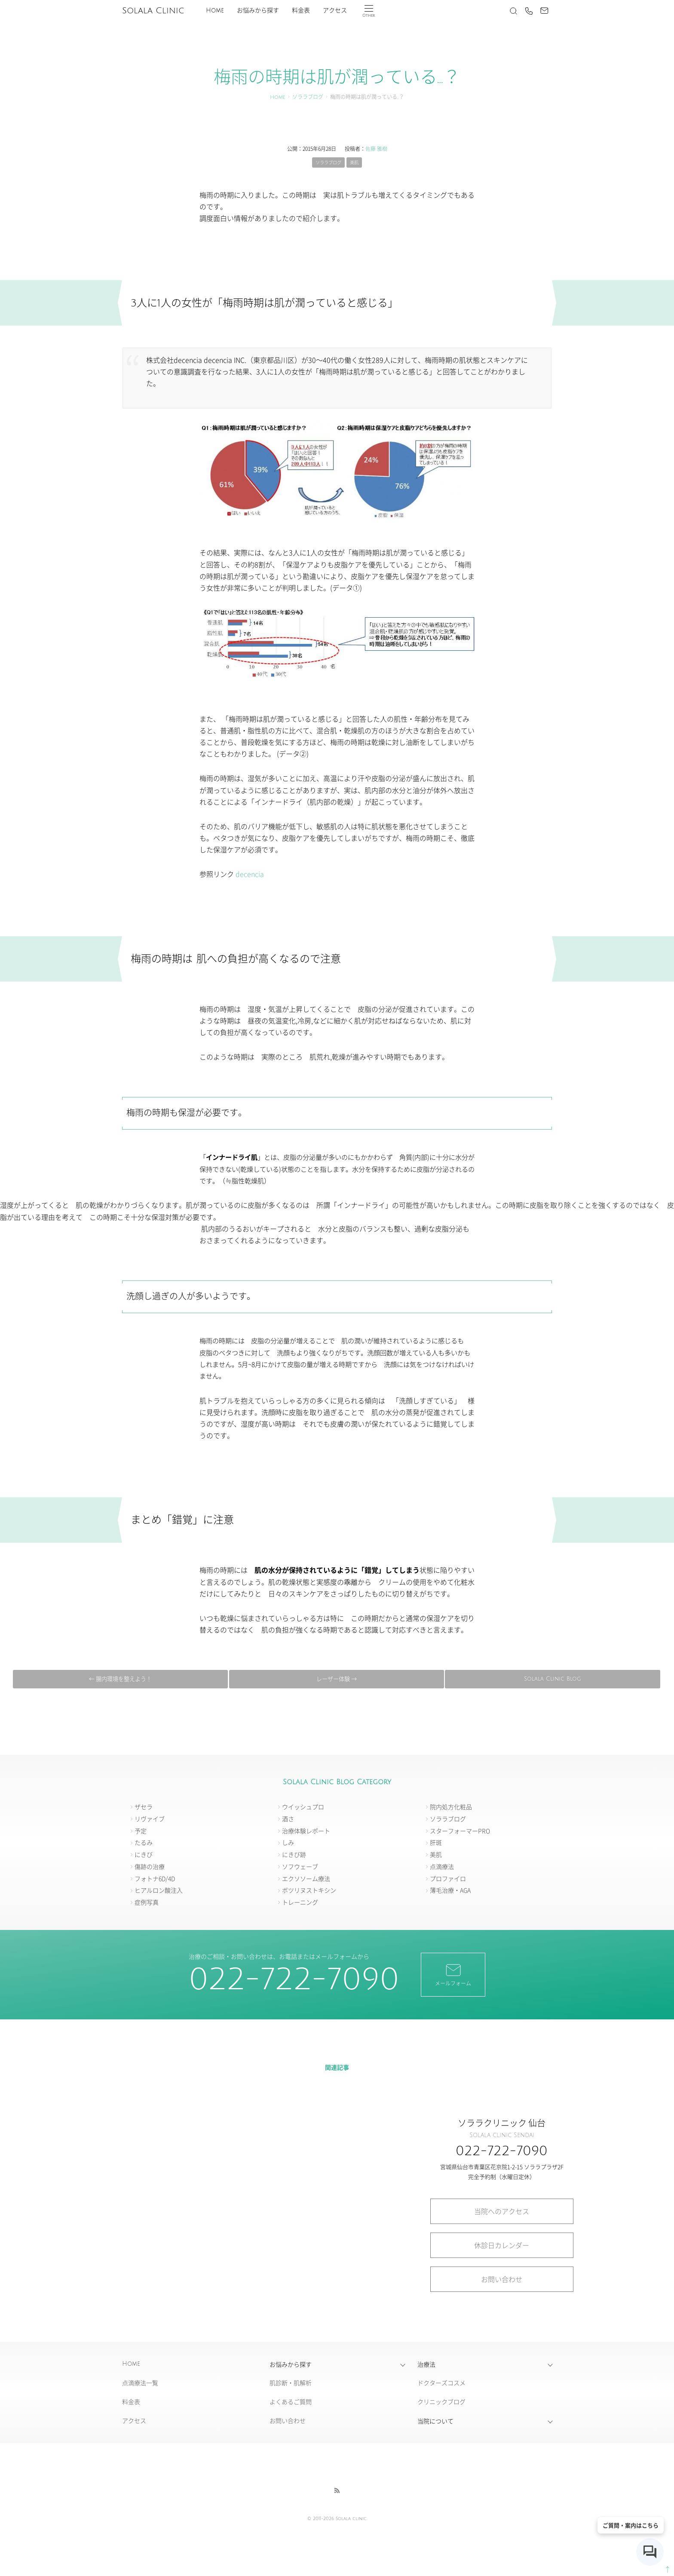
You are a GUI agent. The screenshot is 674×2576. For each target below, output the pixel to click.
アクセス (335, 10)
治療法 (426, 2366)
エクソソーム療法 (306, 1880)
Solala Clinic (153, 10)
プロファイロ (448, 1880)
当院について (435, 2422)
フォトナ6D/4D (155, 1880)
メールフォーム (453, 1975)
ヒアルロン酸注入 (159, 1892)
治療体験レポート (306, 1832)
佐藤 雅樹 (376, 148)
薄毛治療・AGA (450, 1892)
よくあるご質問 (291, 2403)
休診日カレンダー (501, 2247)
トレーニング (300, 1904)
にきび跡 (294, 1856)
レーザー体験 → (548, 1680)
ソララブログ (307, 97)
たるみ (144, 1844)
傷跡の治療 (150, 1868)
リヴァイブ (150, 1820)
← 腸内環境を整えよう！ (119, 1680)
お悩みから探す (258, 10)
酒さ (288, 1820)
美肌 (357, 162)
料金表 (301, 10)
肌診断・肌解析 (291, 2384)
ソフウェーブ (300, 1868)
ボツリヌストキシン (309, 1892)
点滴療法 (442, 1868)
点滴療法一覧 (140, 2384)
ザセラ (144, 1808)
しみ (288, 1844)
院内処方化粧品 (451, 1808)
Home (215, 10)
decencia (250, 875)
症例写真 (147, 1904)
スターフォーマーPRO (460, 1832)
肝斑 (436, 1844)
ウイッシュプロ (303, 1808)
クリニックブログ (441, 2403)
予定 (141, 1832)
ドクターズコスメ (441, 2384)
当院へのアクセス (501, 2213)
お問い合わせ (501, 2281)
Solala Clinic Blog (333, 1680)
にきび (144, 1856)
